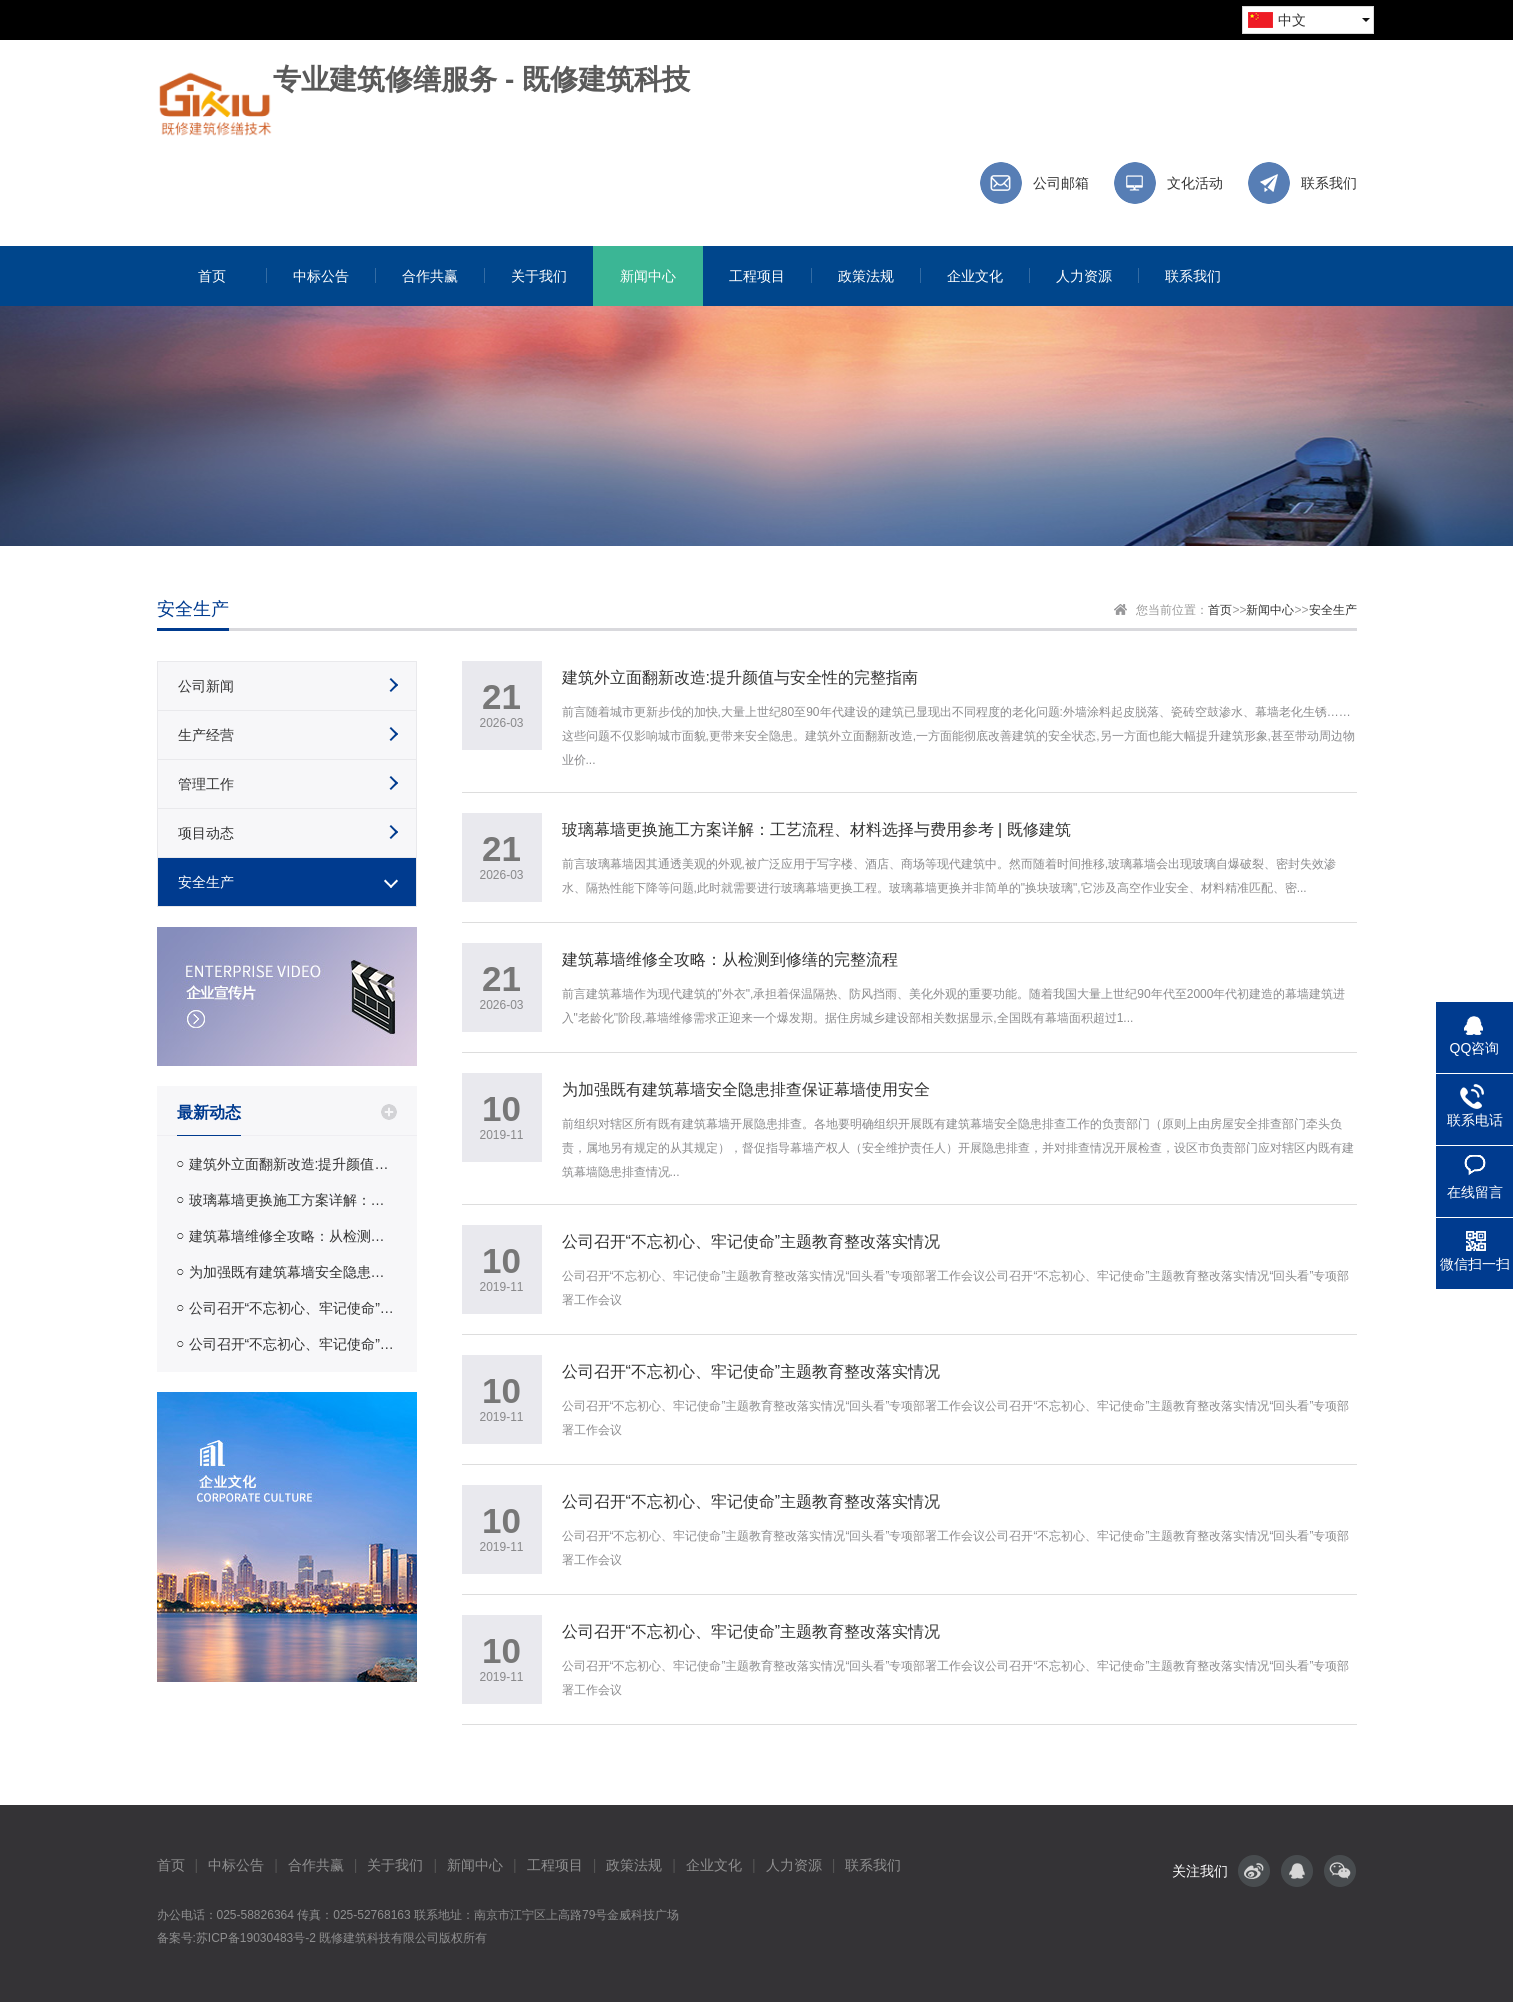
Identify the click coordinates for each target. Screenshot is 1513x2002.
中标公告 (236, 1865)
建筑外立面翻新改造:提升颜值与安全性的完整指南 (293, 1164)
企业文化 (714, 1865)
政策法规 (634, 1865)
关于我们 (395, 1865)
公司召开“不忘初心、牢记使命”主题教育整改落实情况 (293, 1308)
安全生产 (1333, 610)
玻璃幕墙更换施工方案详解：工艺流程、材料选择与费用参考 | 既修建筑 (293, 1200)
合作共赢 (316, 1865)
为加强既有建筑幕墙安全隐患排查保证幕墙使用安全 (293, 1272)
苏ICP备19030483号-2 (256, 1938)
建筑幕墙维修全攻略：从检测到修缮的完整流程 (293, 1236)
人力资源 (794, 1865)
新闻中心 (1270, 610)
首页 (1220, 610)
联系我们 (1329, 183)
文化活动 (1195, 183)
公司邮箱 (1061, 183)
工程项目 (555, 1865)
